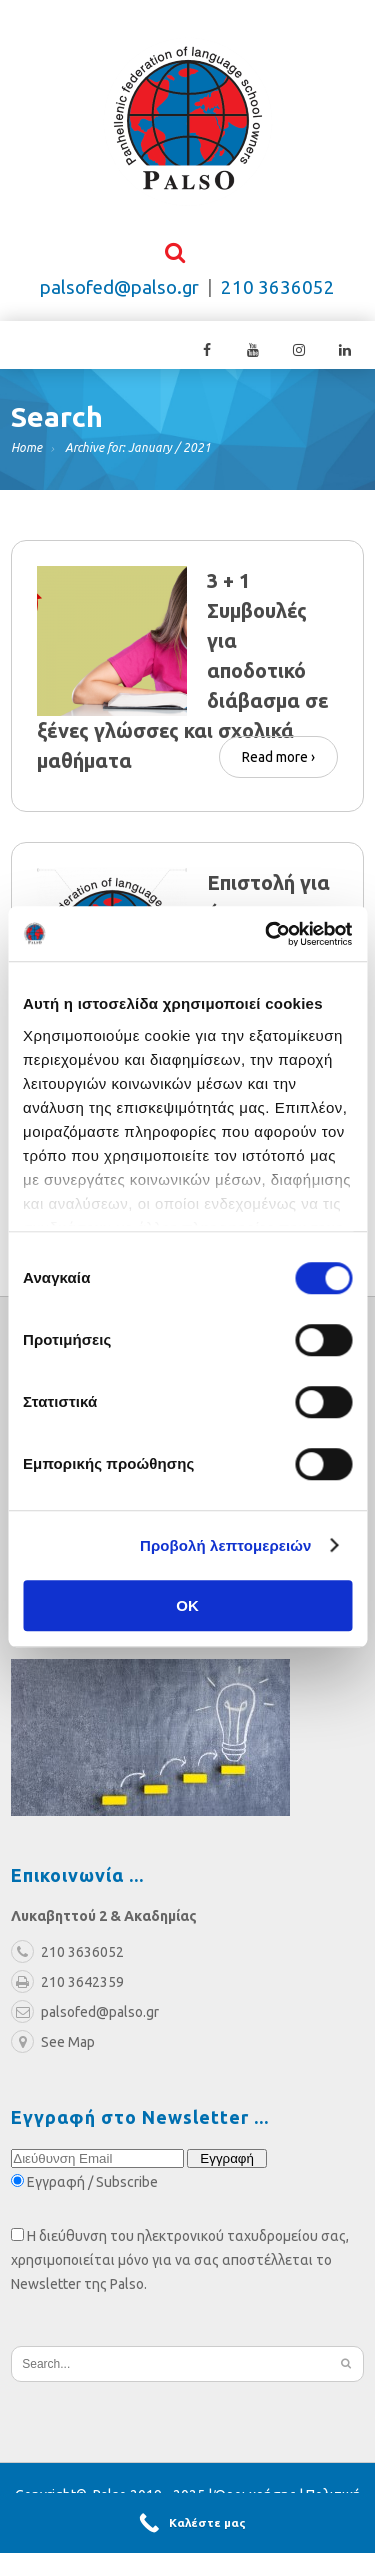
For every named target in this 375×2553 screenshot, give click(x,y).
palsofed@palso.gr (119, 289)
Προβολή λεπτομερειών (226, 1545)
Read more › (278, 757)
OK (187, 1605)
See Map (53, 2044)
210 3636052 (278, 289)
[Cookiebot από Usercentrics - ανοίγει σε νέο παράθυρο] (267, 934)
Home (26, 449)
